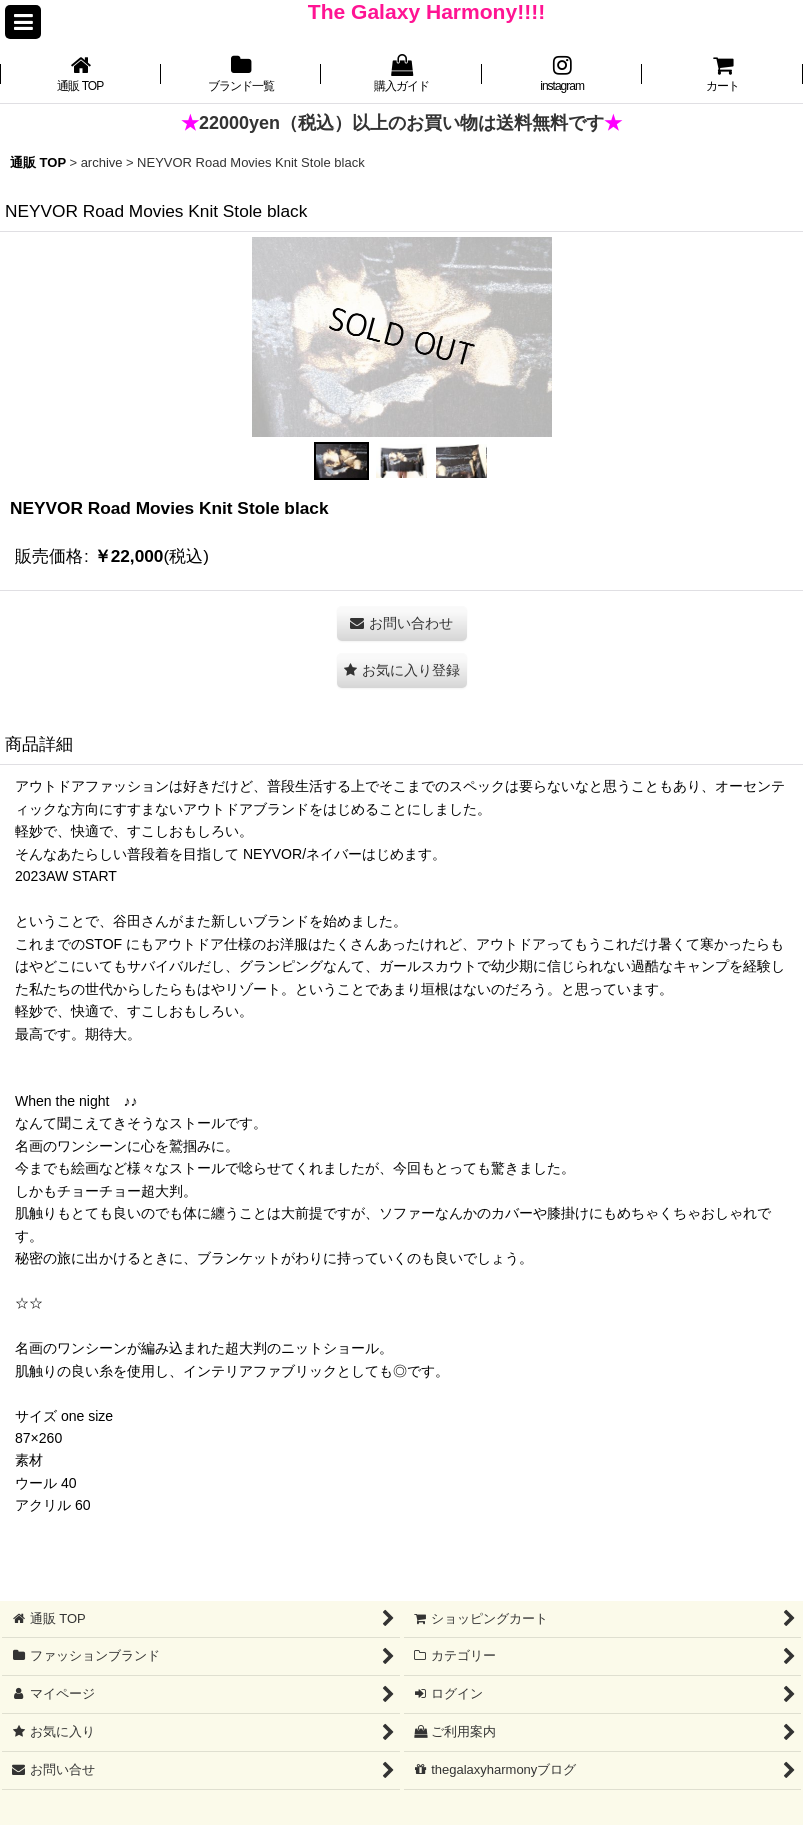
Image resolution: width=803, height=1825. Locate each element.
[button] (23, 22)
